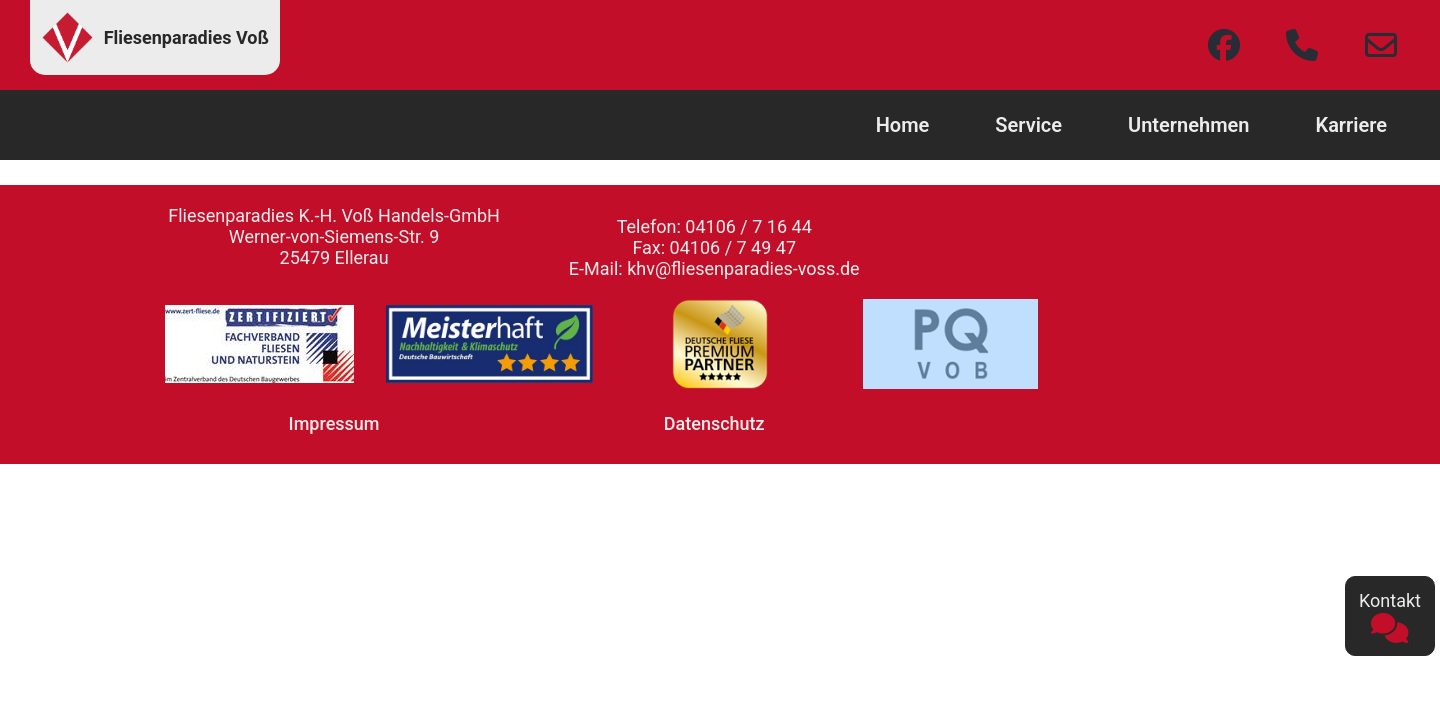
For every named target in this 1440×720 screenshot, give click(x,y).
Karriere (1351, 125)
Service (1028, 125)
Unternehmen (1188, 125)
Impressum (334, 423)
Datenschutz (714, 423)
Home (903, 125)
